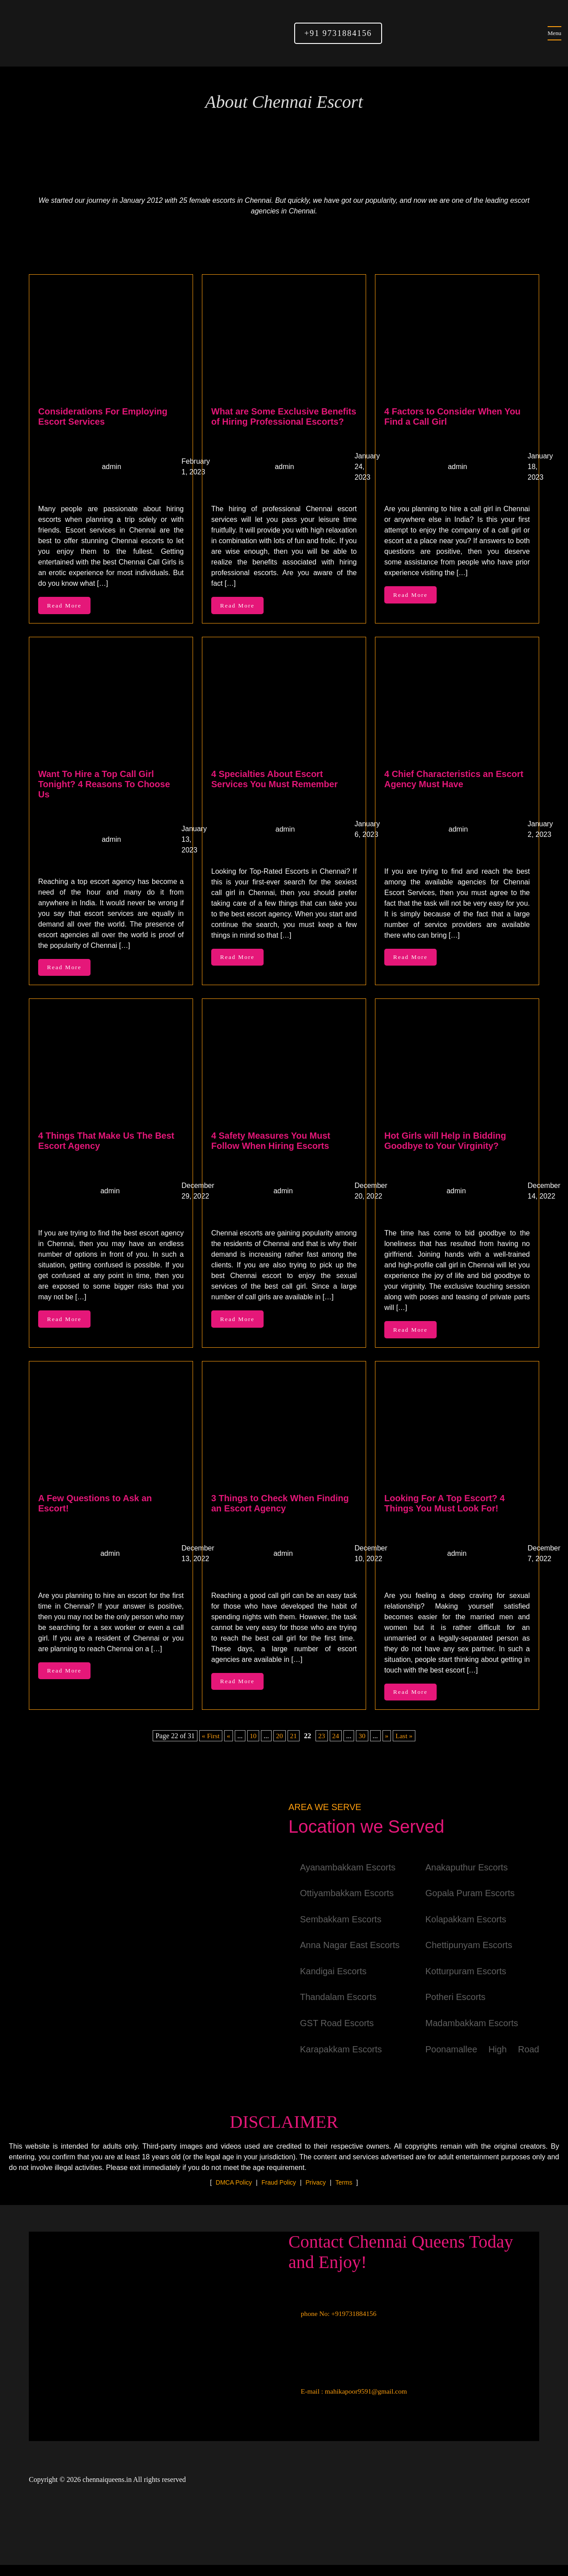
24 (335, 1747)
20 (279, 1747)
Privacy (315, 2193)
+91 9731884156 (338, 33)
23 (321, 1747)
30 (362, 1747)
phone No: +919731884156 (333, 2325)
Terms (343, 2193)
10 (252, 1747)
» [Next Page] (387, 1747)
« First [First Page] (210, 1747)
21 (293, 1747)
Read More (67, 606)
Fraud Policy (278, 2193)
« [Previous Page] (227, 1747)
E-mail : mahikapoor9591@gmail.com (349, 2402)
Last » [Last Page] (405, 1747)
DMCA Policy (234, 2193)
